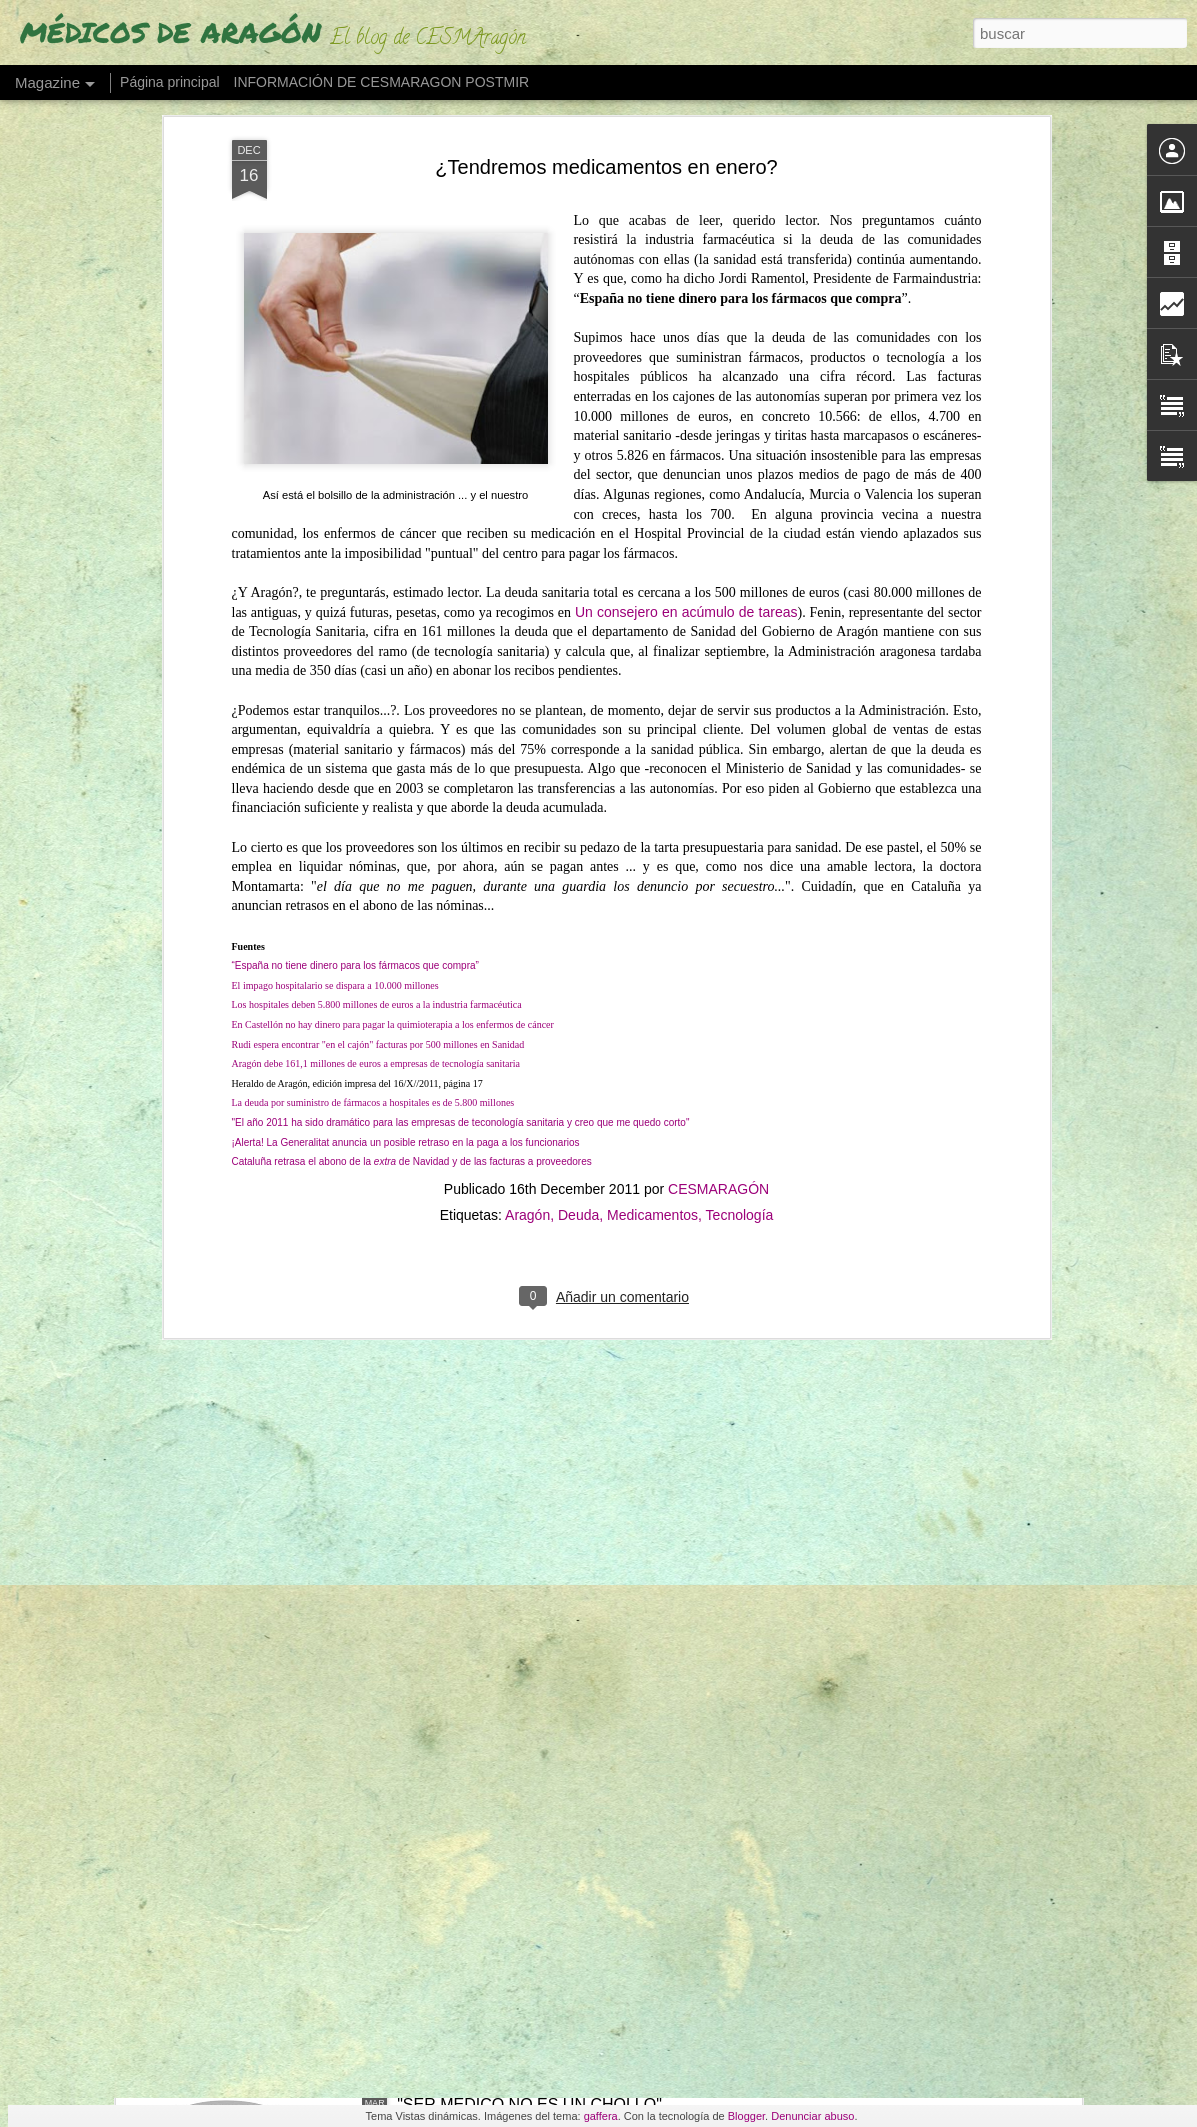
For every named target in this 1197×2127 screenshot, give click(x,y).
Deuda (578, 834)
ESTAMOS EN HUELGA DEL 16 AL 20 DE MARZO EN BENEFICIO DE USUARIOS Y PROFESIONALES (588, 1659)
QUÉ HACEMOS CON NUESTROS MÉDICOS (563, 1877)
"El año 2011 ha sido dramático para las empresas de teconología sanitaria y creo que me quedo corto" (461, 741)
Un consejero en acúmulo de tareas (686, 230)
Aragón (527, 834)
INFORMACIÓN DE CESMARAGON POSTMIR (382, 82)
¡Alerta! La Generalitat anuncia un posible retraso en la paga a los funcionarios (406, 760)
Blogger (746, 2116)
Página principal (170, 82)
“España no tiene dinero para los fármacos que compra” (355, 584)
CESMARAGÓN (718, 808)
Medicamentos (652, 834)
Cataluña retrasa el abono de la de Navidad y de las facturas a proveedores (412, 780)
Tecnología (740, 834)
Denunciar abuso (812, 2116)
